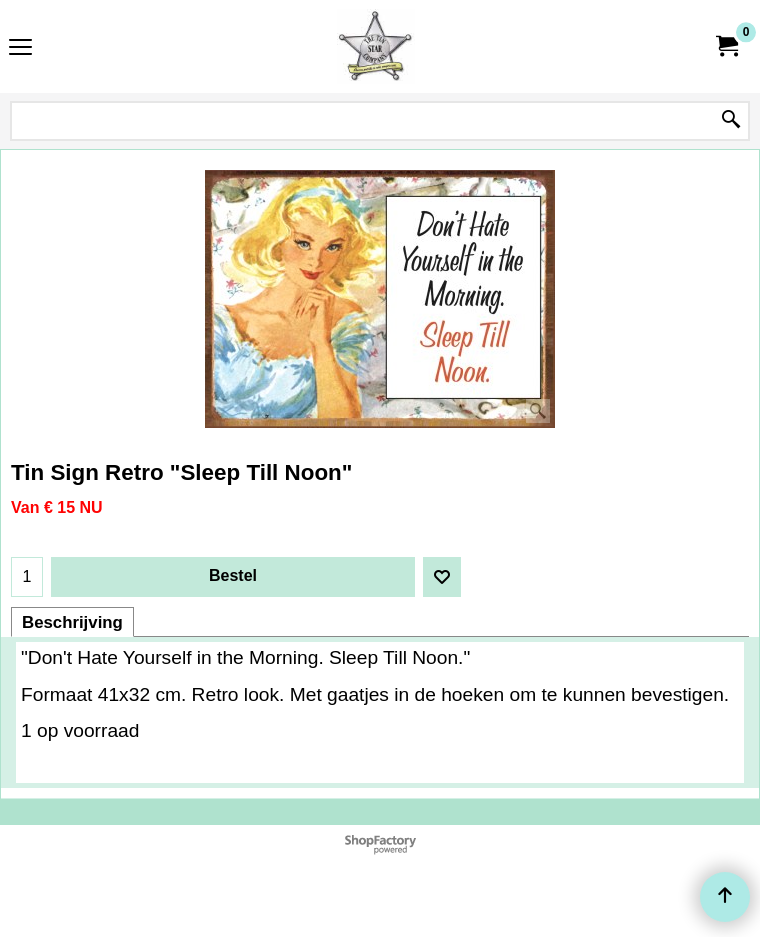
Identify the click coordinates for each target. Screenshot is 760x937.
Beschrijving (72, 622)
